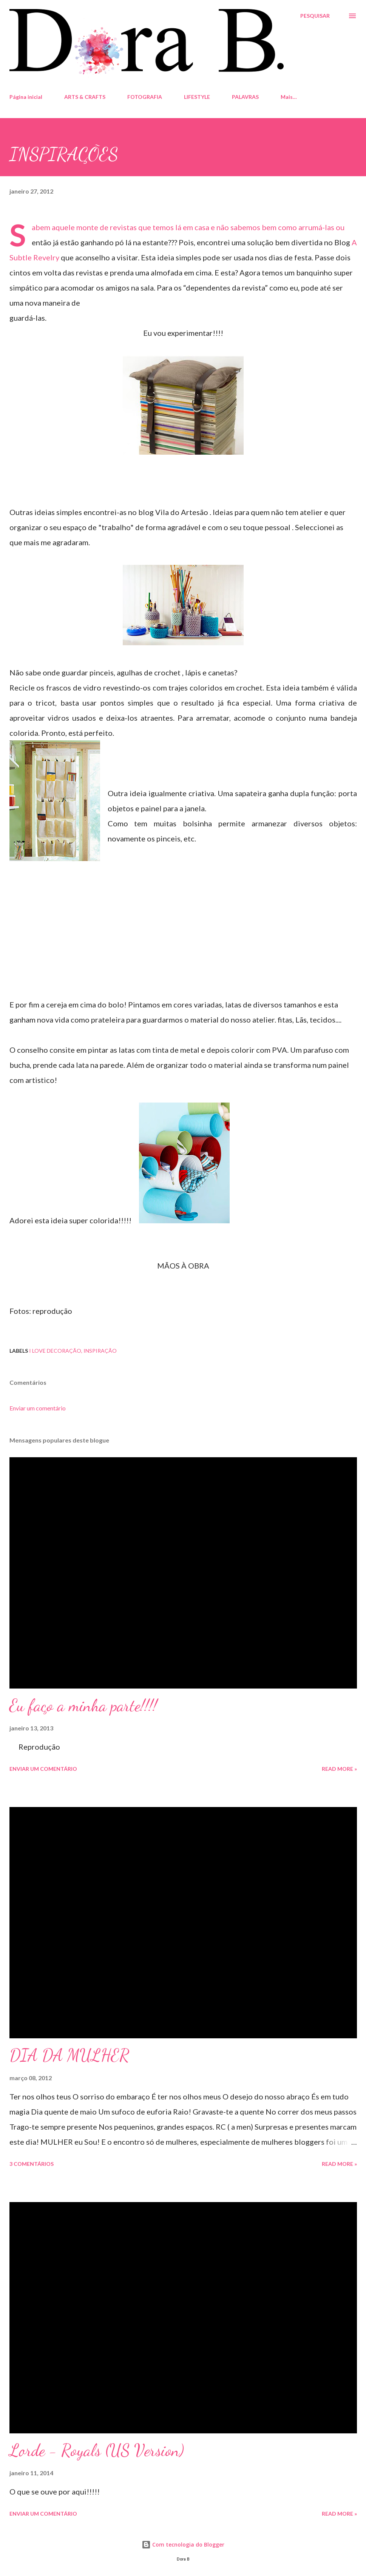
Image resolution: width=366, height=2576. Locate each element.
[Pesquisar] (315, 16)
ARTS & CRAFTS (84, 97)
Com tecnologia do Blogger (183, 2544)
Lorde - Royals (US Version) (96, 2450)
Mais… (289, 97)
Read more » (339, 1769)
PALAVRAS (245, 97)
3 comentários (31, 2164)
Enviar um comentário (37, 1408)
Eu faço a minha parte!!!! (83, 1705)
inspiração (100, 1350)
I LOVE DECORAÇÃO (55, 1350)
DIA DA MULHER (69, 2055)
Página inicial (25, 97)
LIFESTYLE (197, 97)
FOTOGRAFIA (144, 97)
